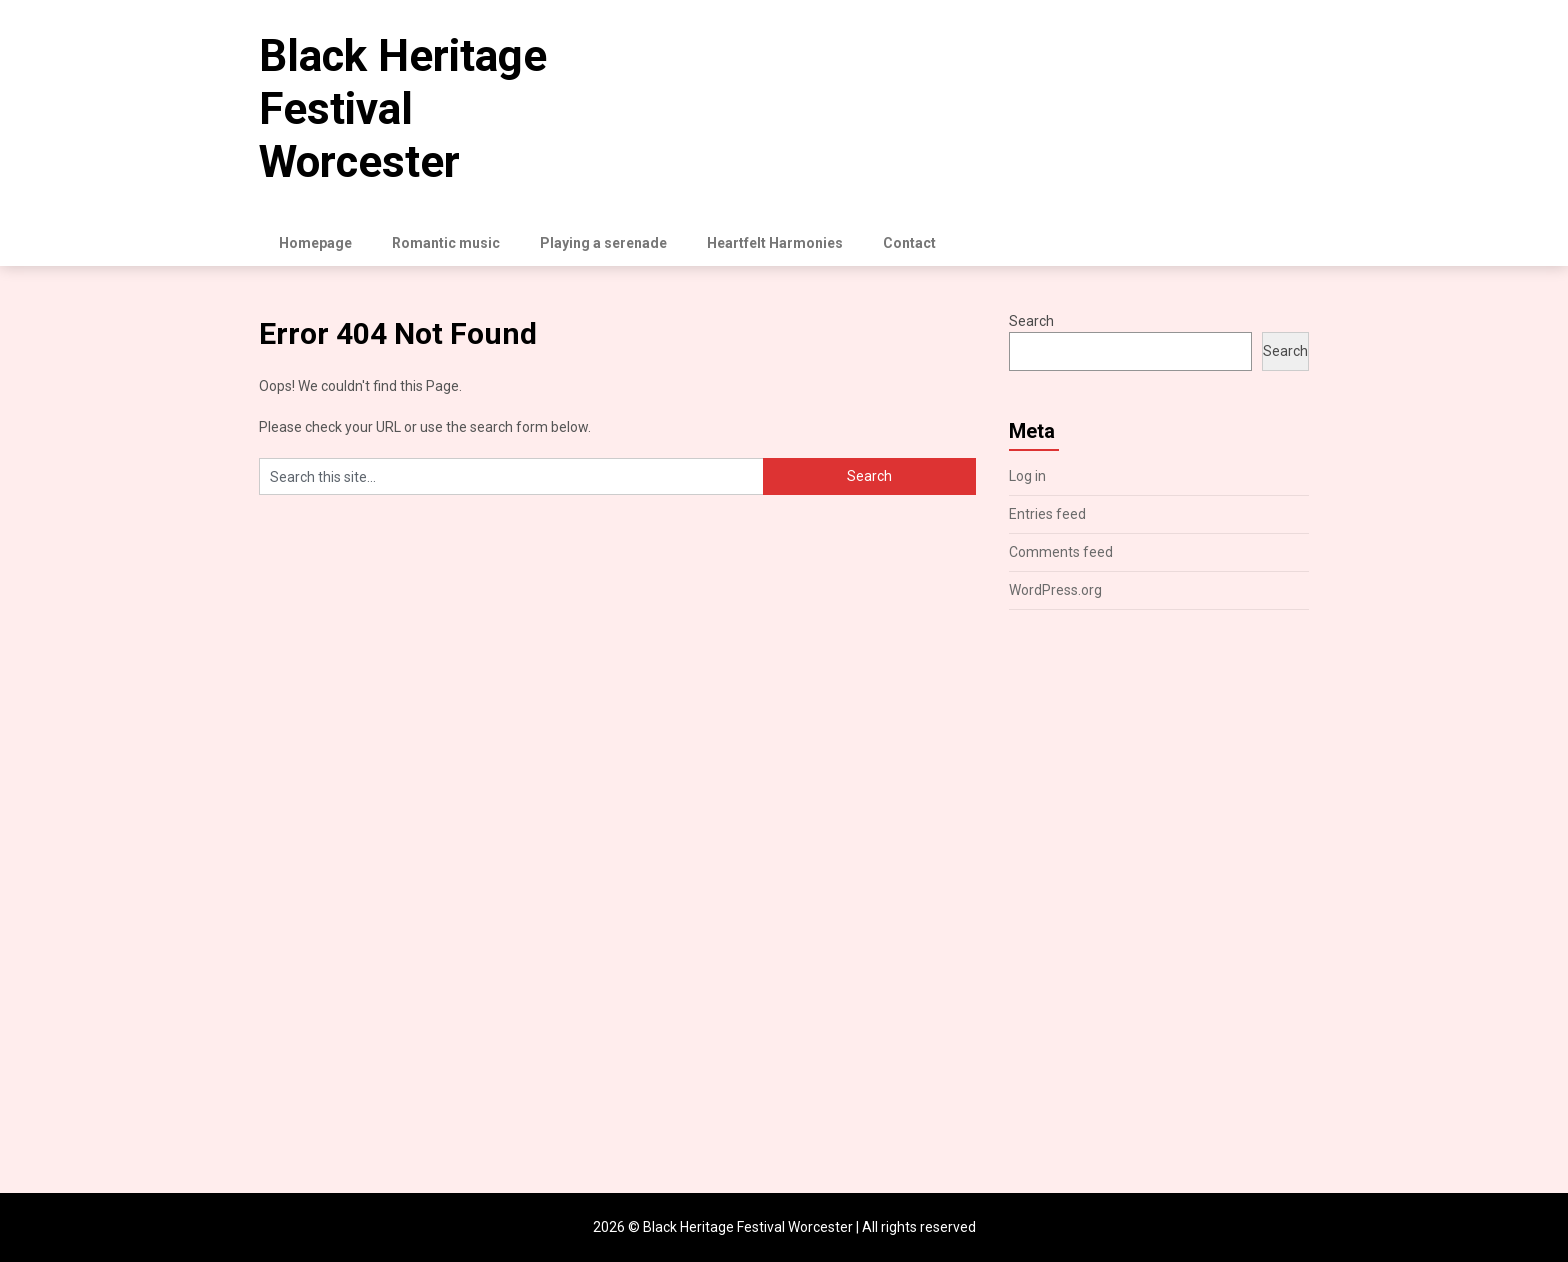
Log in (1027, 476)
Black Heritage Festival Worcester (403, 109)
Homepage (315, 243)
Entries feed (1047, 514)
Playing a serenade (603, 243)
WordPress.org (1055, 590)
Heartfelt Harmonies (775, 243)
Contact (909, 243)
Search (1031, 321)
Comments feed (1061, 552)
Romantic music (446, 243)
